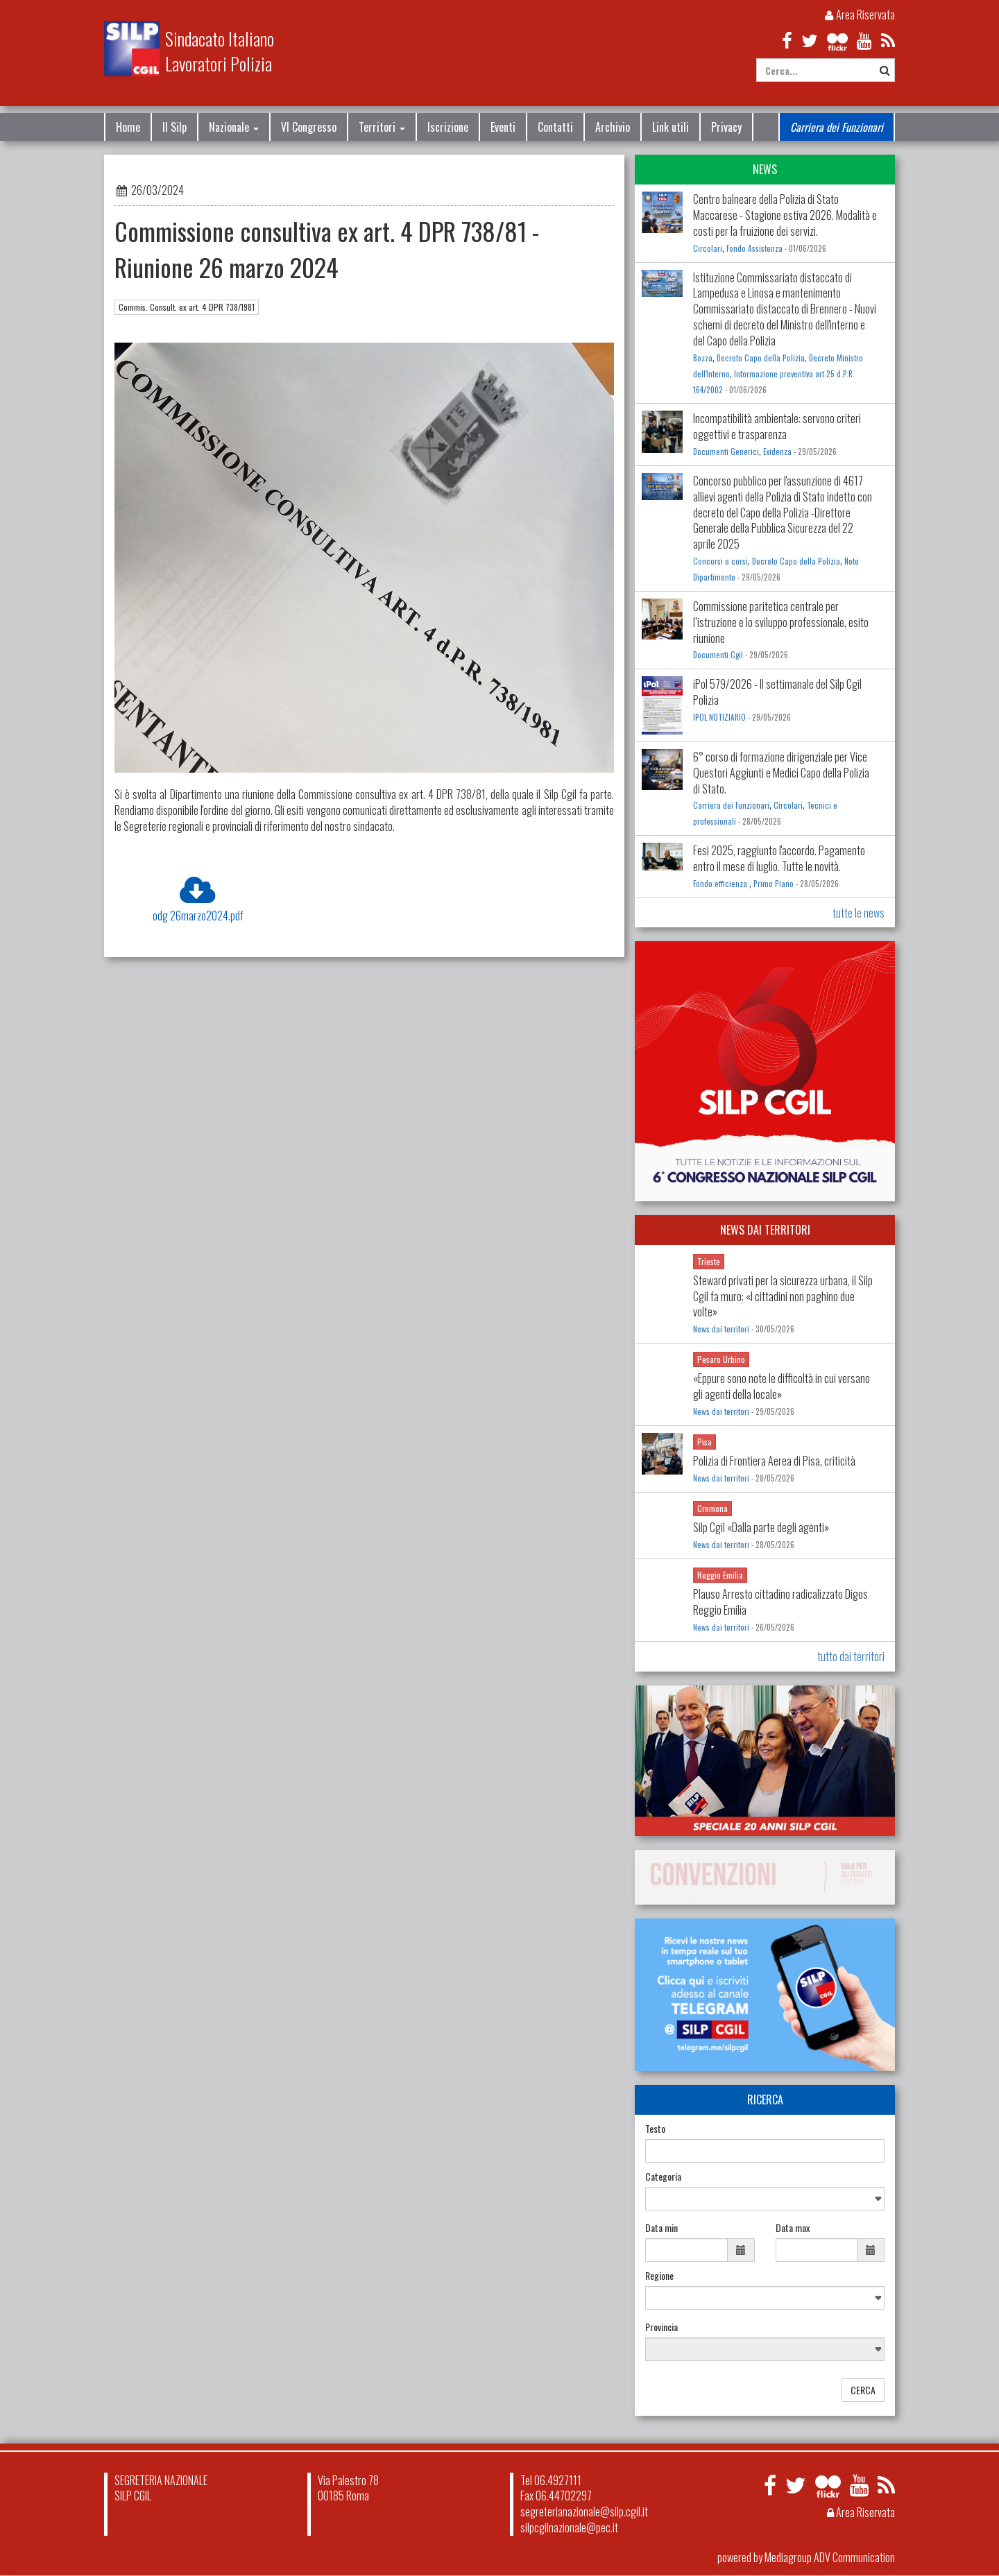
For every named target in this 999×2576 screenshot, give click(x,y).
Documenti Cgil (718, 654)
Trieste (708, 1261)
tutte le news (858, 912)
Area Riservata (860, 14)
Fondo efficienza (721, 883)
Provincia (661, 2327)
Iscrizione (447, 127)
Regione (659, 2276)
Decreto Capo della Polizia (761, 357)
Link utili (670, 127)
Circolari (707, 248)
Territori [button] (382, 127)
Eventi (502, 127)
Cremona (712, 1508)
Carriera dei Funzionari (836, 127)
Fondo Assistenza (754, 248)
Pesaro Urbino (721, 1359)
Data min (661, 2228)
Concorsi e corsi (720, 561)
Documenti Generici (726, 451)
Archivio (612, 127)
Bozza (702, 357)
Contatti (555, 127)
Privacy (726, 127)
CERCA (863, 2389)
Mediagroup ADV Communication (830, 2557)
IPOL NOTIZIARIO (719, 717)
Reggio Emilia (720, 1575)
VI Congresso (308, 127)
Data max (793, 2228)
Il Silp (174, 127)
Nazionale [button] (234, 127)
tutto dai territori (851, 1656)
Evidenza (777, 451)
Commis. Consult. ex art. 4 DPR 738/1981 (187, 307)
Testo (655, 2129)
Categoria (663, 2176)
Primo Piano (773, 883)
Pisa (704, 1442)
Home (128, 127)
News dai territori (721, 1328)
